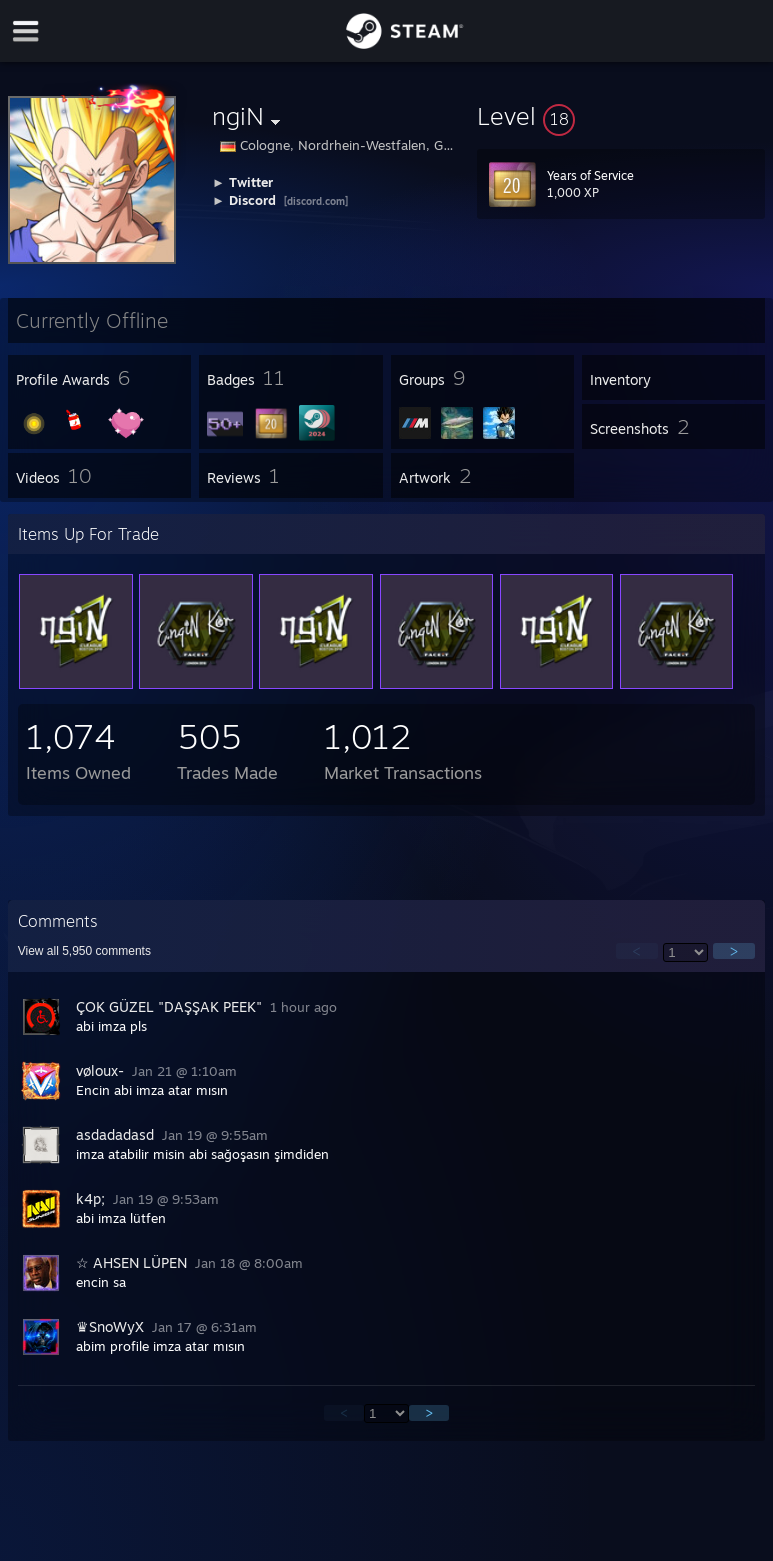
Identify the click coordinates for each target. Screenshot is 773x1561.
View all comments (84, 951)
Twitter (251, 182)
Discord (252, 200)
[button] (621, 116)
